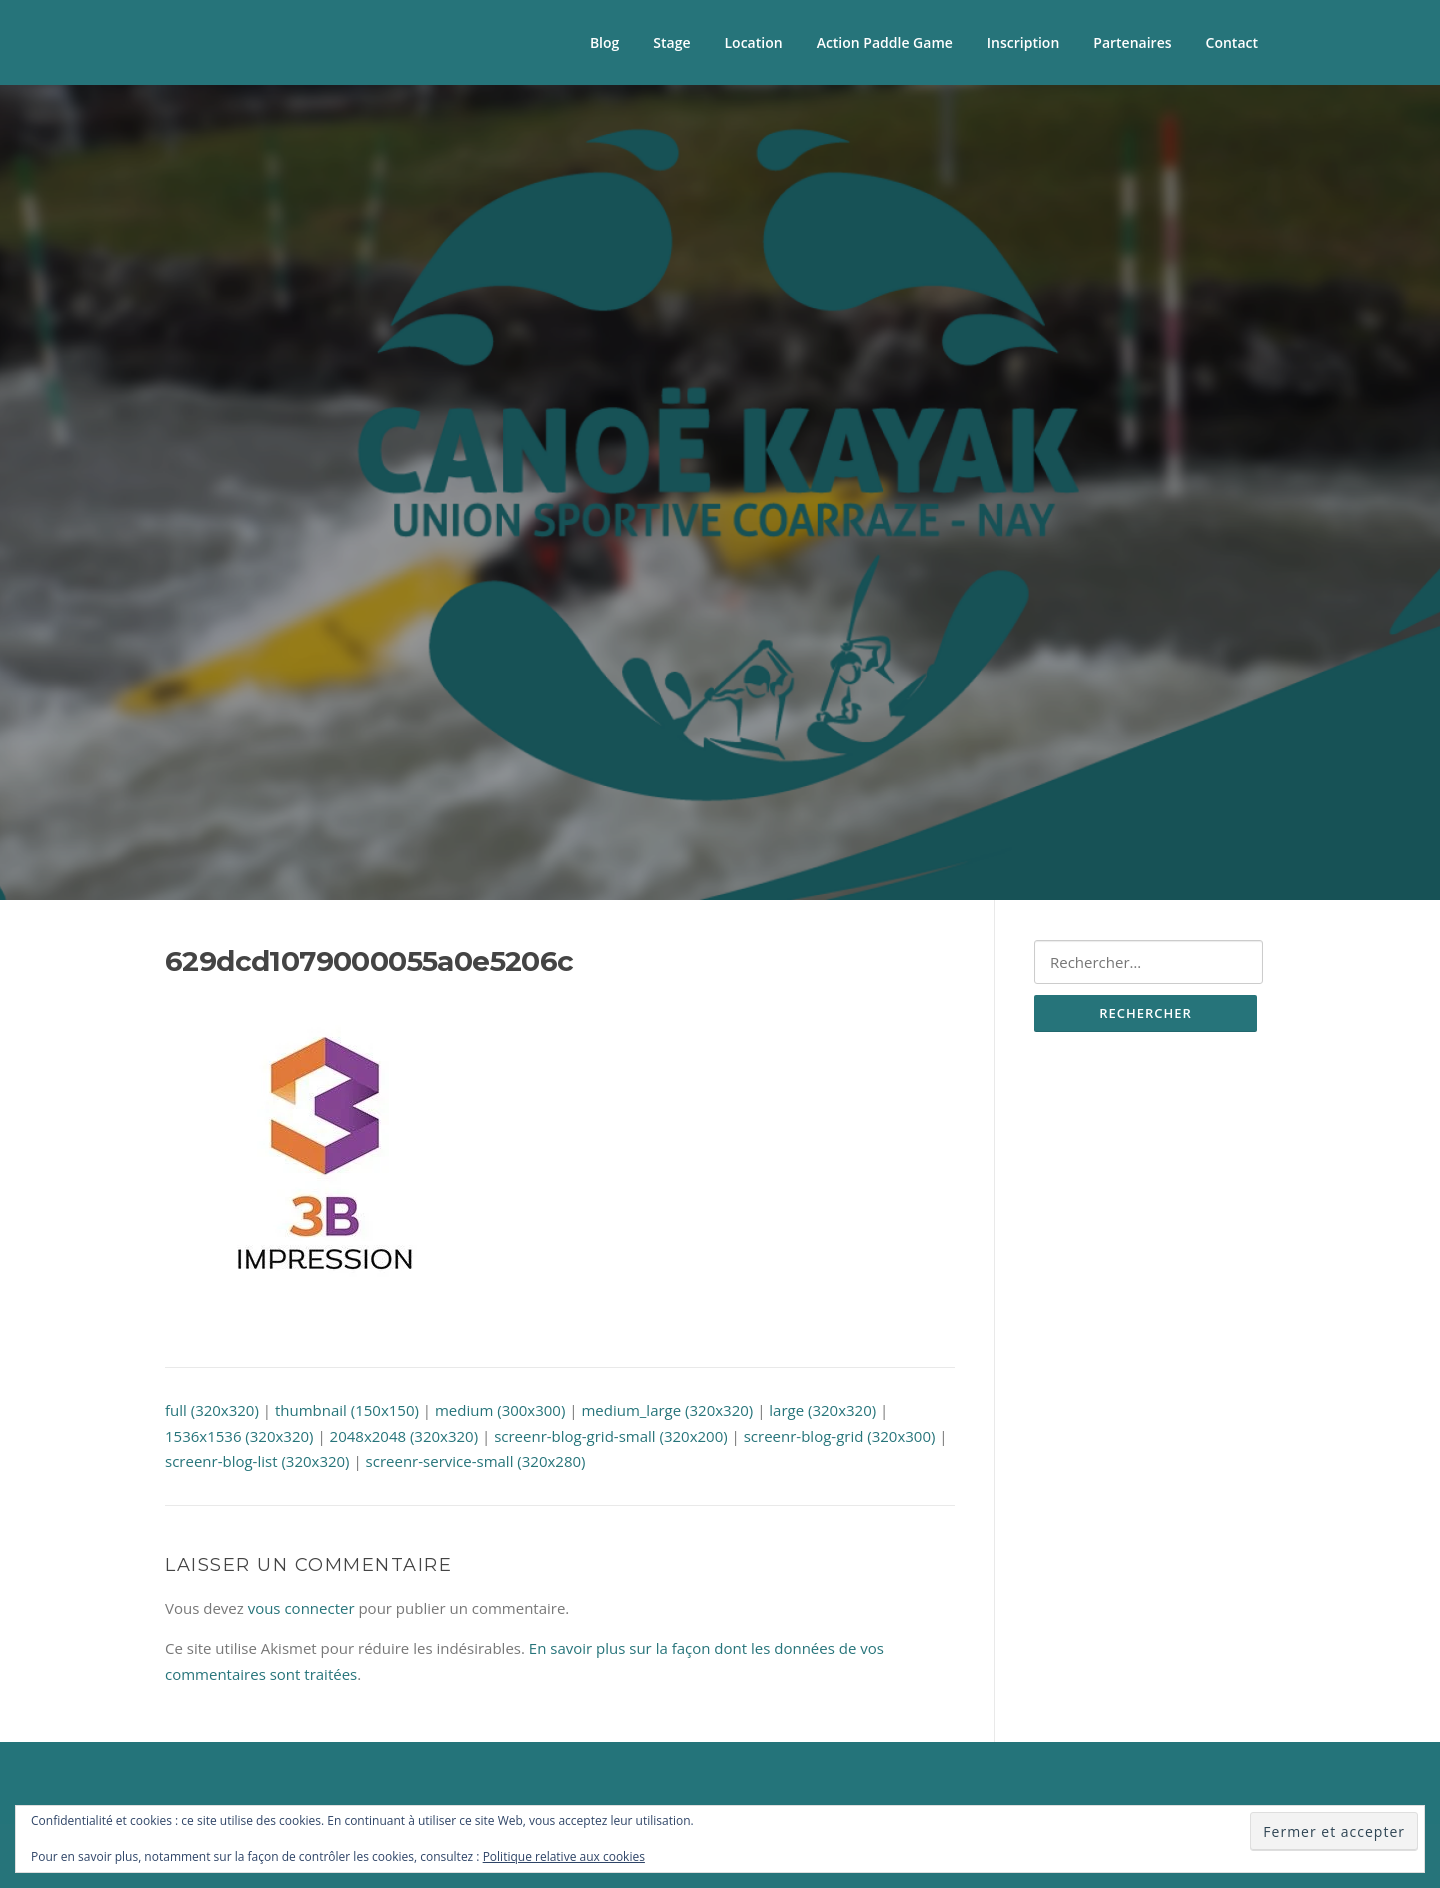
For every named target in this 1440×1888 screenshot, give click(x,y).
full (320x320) (212, 1410)
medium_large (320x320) (667, 1410)
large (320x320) (822, 1410)
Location (754, 42)
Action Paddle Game (885, 42)
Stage (671, 42)
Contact (1232, 42)
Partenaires (1132, 42)
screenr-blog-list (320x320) (257, 1461)
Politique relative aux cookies (564, 1856)
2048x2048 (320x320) (404, 1436)
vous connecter (301, 1608)
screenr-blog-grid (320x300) (840, 1436)
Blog (604, 42)
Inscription (1023, 42)
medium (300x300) (500, 1410)
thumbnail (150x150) (347, 1410)
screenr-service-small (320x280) (476, 1461)
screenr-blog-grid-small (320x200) (611, 1436)
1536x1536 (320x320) (239, 1436)
